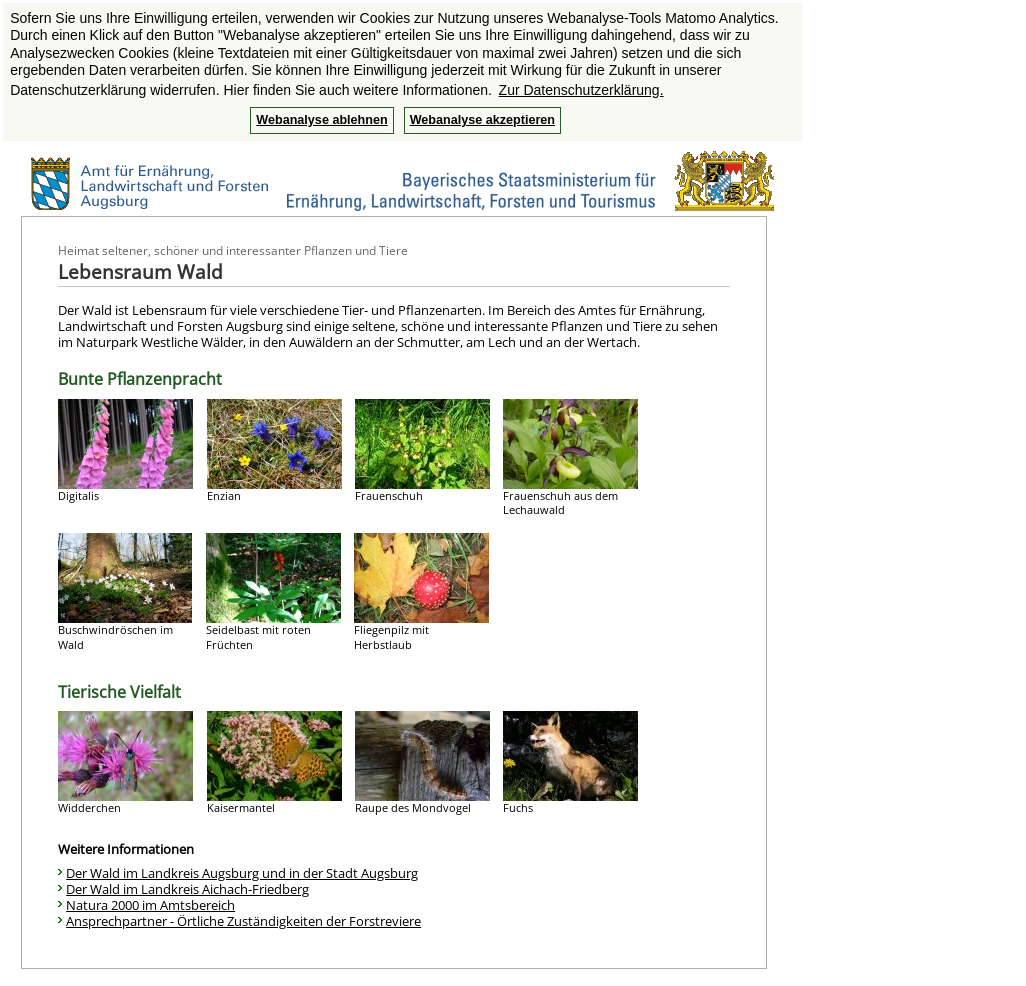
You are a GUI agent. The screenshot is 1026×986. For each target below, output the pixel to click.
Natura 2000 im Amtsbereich (150, 905)
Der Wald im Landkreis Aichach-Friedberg (187, 889)
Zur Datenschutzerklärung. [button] (581, 90)
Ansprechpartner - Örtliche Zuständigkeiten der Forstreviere (243, 921)
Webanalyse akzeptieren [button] (482, 120)
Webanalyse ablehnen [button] (321, 120)
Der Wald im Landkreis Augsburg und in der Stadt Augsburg (242, 873)
